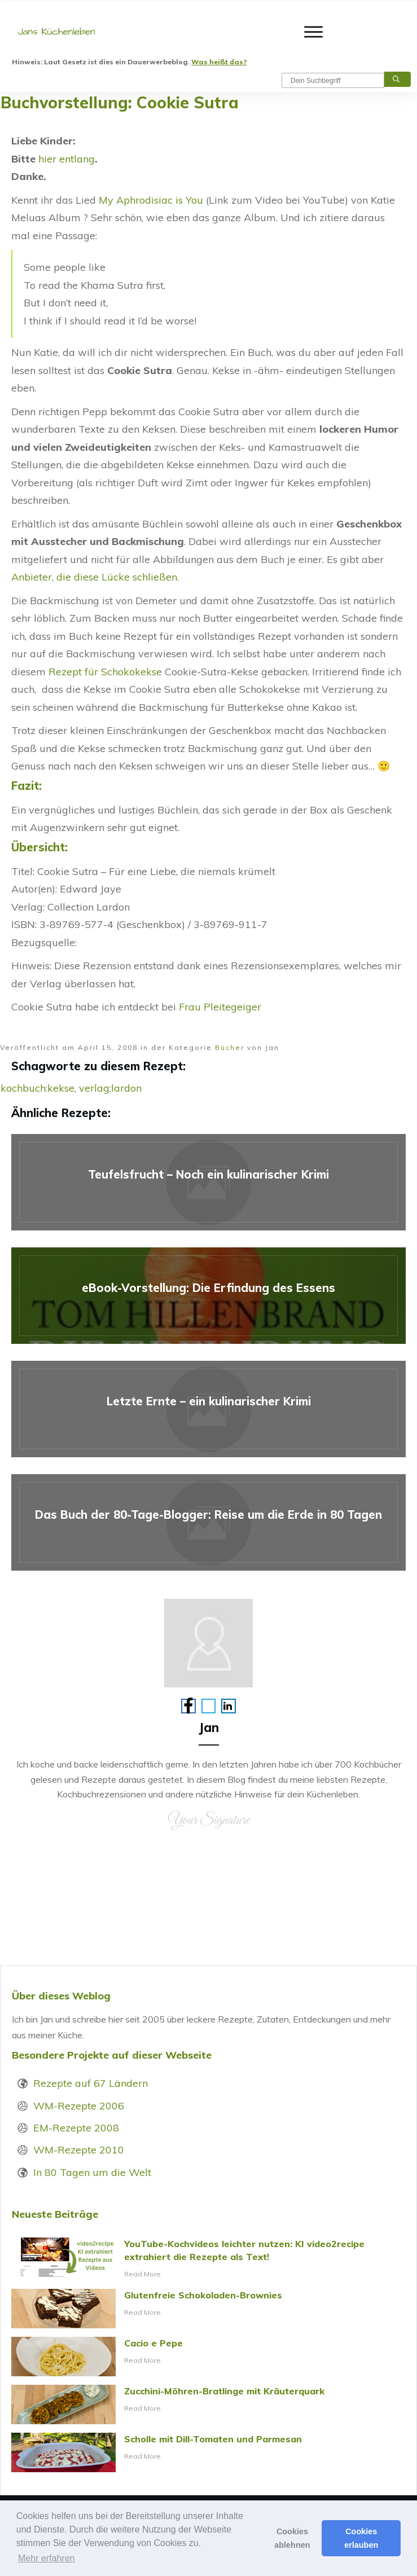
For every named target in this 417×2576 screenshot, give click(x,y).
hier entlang (66, 158)
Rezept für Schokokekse (105, 671)
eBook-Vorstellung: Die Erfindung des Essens (208, 1295)
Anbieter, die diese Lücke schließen (94, 576)
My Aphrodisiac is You (151, 200)
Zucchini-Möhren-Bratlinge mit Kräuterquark (208, 2404)
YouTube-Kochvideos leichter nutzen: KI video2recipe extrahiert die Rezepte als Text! (208, 2258)
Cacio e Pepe (208, 2356)
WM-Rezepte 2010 (78, 2149)
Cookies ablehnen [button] (292, 2538)
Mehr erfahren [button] (46, 2558)
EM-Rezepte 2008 (76, 2127)
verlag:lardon (110, 1088)
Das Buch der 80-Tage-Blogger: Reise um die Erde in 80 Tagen (208, 1522)
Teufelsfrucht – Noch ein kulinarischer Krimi (208, 1182)
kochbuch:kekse (37, 1088)
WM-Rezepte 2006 (78, 2105)
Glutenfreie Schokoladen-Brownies (208, 2308)
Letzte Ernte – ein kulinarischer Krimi (208, 1409)
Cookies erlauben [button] (361, 2538)
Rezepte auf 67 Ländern (90, 2083)
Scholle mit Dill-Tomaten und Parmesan (208, 2452)
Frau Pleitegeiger (220, 1006)
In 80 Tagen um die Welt (92, 2172)
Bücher (229, 1047)
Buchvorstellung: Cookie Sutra (120, 102)
